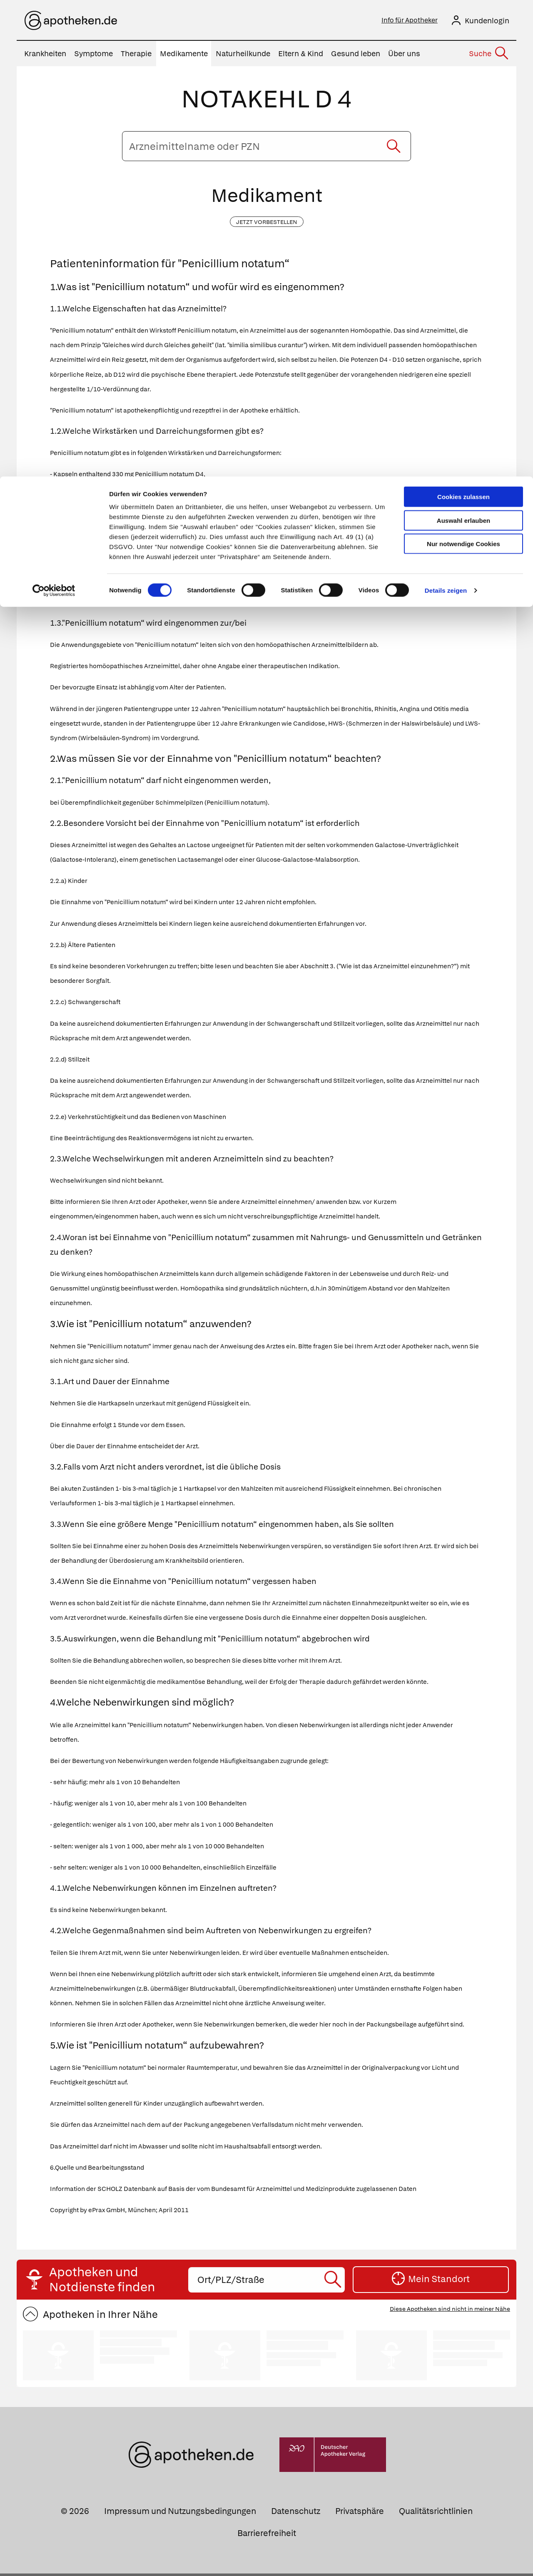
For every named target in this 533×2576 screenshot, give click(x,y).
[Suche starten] (393, 149)
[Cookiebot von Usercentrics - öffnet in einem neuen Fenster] (53, 114)
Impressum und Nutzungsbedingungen (180, 2513)
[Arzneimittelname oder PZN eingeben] (266, 149)
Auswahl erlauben (463, 43)
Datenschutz (295, 2513)
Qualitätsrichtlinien (436, 2513)
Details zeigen (446, 113)
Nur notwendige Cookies (463, 67)
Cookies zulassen (463, 20)
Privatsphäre (359, 2513)
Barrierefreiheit (266, 2535)
